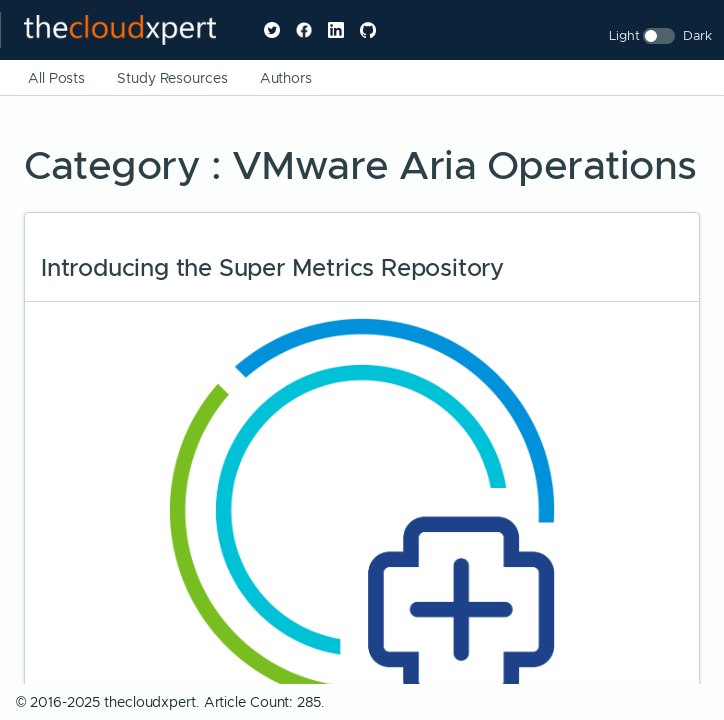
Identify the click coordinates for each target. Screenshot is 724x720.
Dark (697, 35)
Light (624, 35)
